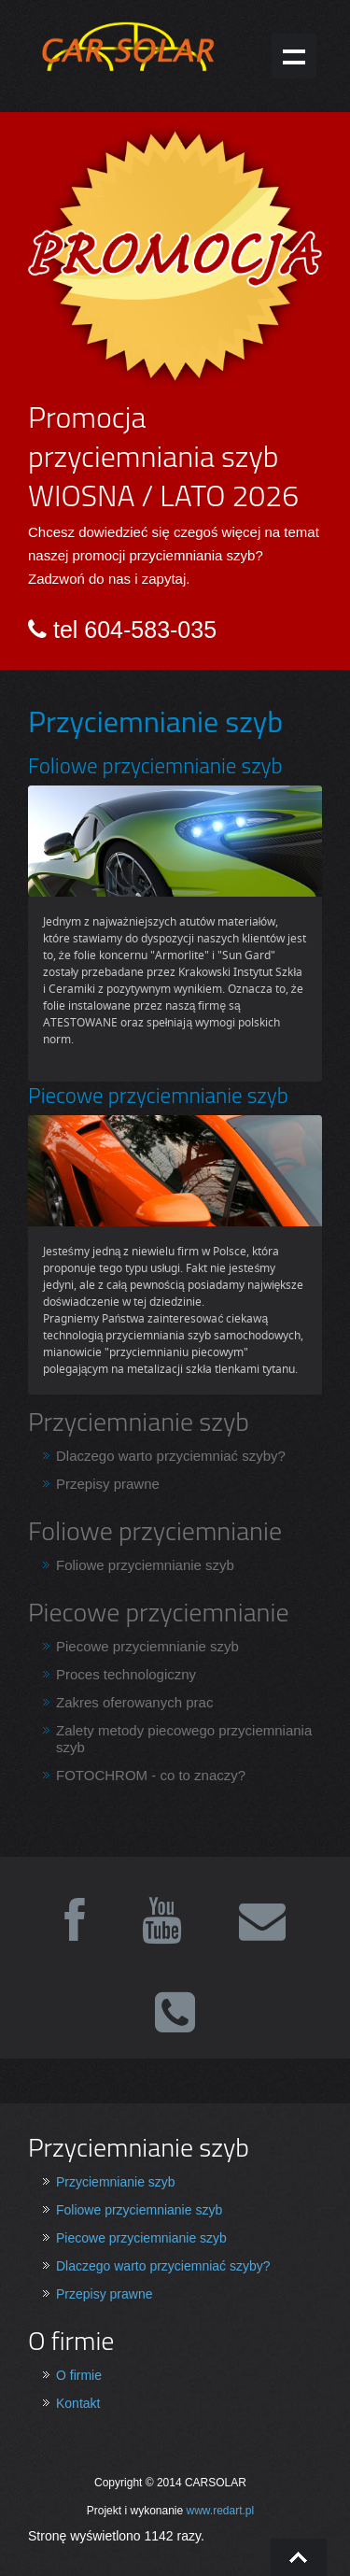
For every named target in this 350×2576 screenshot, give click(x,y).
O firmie (79, 2375)
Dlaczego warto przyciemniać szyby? (171, 1456)
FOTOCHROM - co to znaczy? (150, 1775)
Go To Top (299, 2557)
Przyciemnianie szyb (138, 1421)
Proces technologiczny (126, 1674)
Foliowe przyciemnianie (155, 1530)
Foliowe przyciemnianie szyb (145, 1565)
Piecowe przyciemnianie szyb (147, 1646)
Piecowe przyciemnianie (158, 1612)
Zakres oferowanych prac (134, 1702)
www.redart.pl (221, 2510)
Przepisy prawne (108, 1484)
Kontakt (78, 2403)
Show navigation (294, 56)
